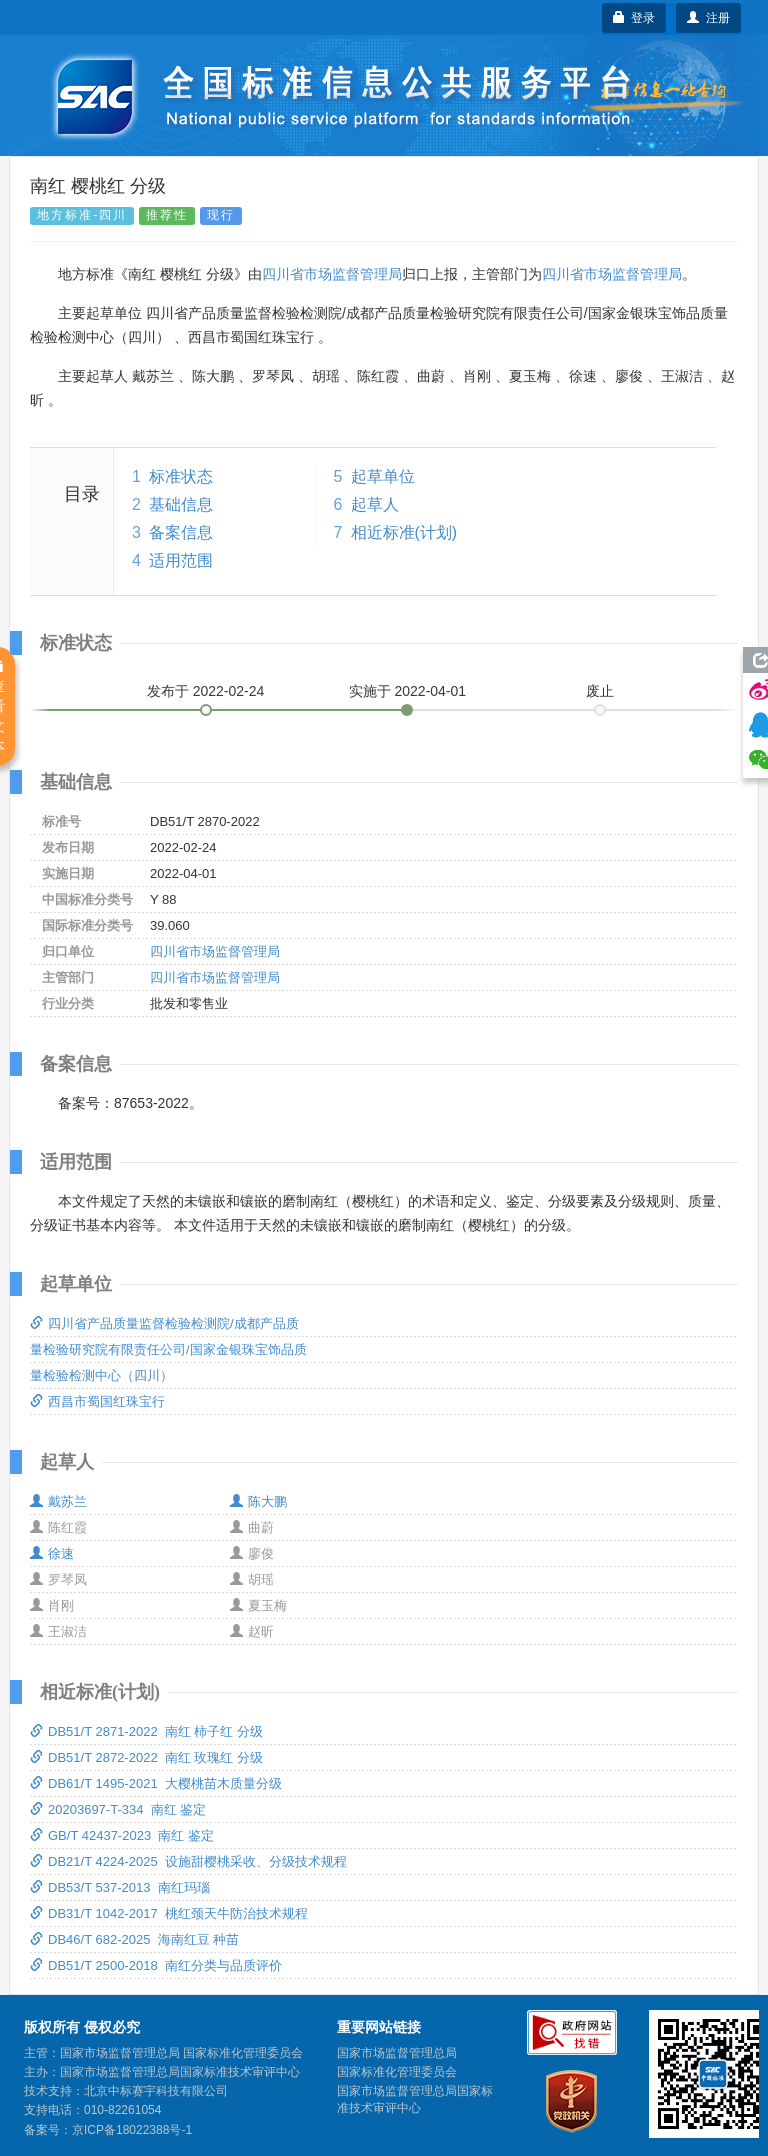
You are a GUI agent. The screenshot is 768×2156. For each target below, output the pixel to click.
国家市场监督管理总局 (397, 2053)
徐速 (52, 1553)
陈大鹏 (258, 1501)
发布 (206, 691)
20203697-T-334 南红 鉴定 (118, 1809)
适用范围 (181, 560)
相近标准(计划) (404, 532)
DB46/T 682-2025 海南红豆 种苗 (134, 1939)
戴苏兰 (58, 1501)
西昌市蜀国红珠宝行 (97, 1401)
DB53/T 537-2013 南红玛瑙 (120, 1887)
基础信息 (181, 504)
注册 (708, 18)
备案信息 (181, 532)
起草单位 (383, 476)
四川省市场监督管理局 (332, 274)
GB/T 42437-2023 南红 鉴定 (122, 1835)
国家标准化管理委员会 (397, 2072)
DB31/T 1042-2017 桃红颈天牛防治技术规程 (169, 1913)
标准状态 (181, 476)
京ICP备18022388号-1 (132, 2130)
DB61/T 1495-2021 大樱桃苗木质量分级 (156, 1783)
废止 (600, 691)
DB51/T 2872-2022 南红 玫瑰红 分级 (146, 1757)
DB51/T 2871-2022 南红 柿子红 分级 (146, 1731)
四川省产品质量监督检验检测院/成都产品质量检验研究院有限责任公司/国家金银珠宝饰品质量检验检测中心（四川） (168, 1349)
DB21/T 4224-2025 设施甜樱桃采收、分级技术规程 (188, 1861)
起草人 (375, 504)
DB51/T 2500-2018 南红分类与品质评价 (156, 1965)
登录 (634, 18)
